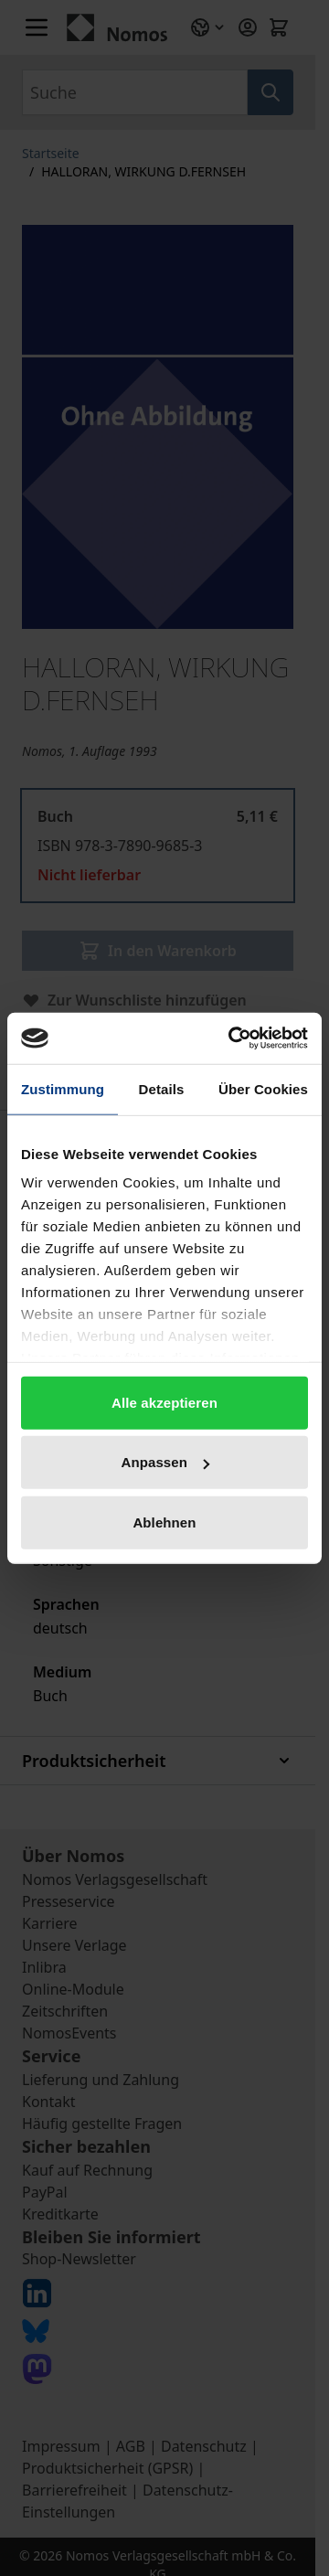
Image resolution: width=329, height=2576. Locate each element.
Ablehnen (164, 1521)
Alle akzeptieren (164, 1402)
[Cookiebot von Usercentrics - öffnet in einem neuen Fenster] (232, 1038)
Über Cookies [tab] (263, 1088)
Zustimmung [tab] (62, 1088)
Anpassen (166, 1462)
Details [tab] (162, 1088)
